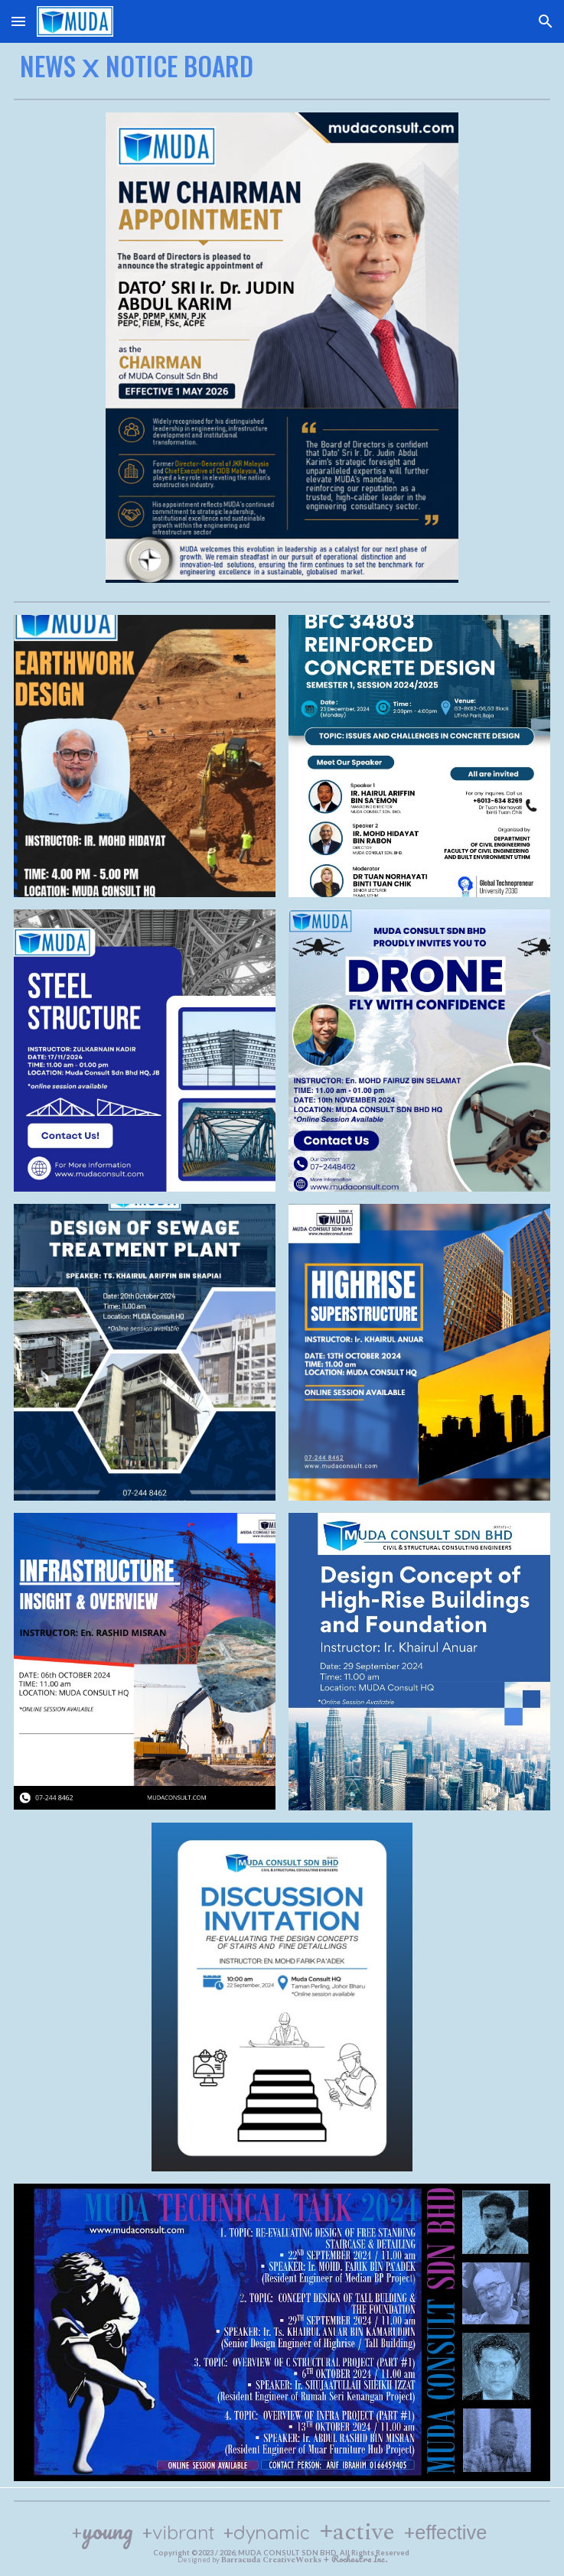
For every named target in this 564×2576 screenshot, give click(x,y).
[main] (282, 64)
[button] (18, 21)
